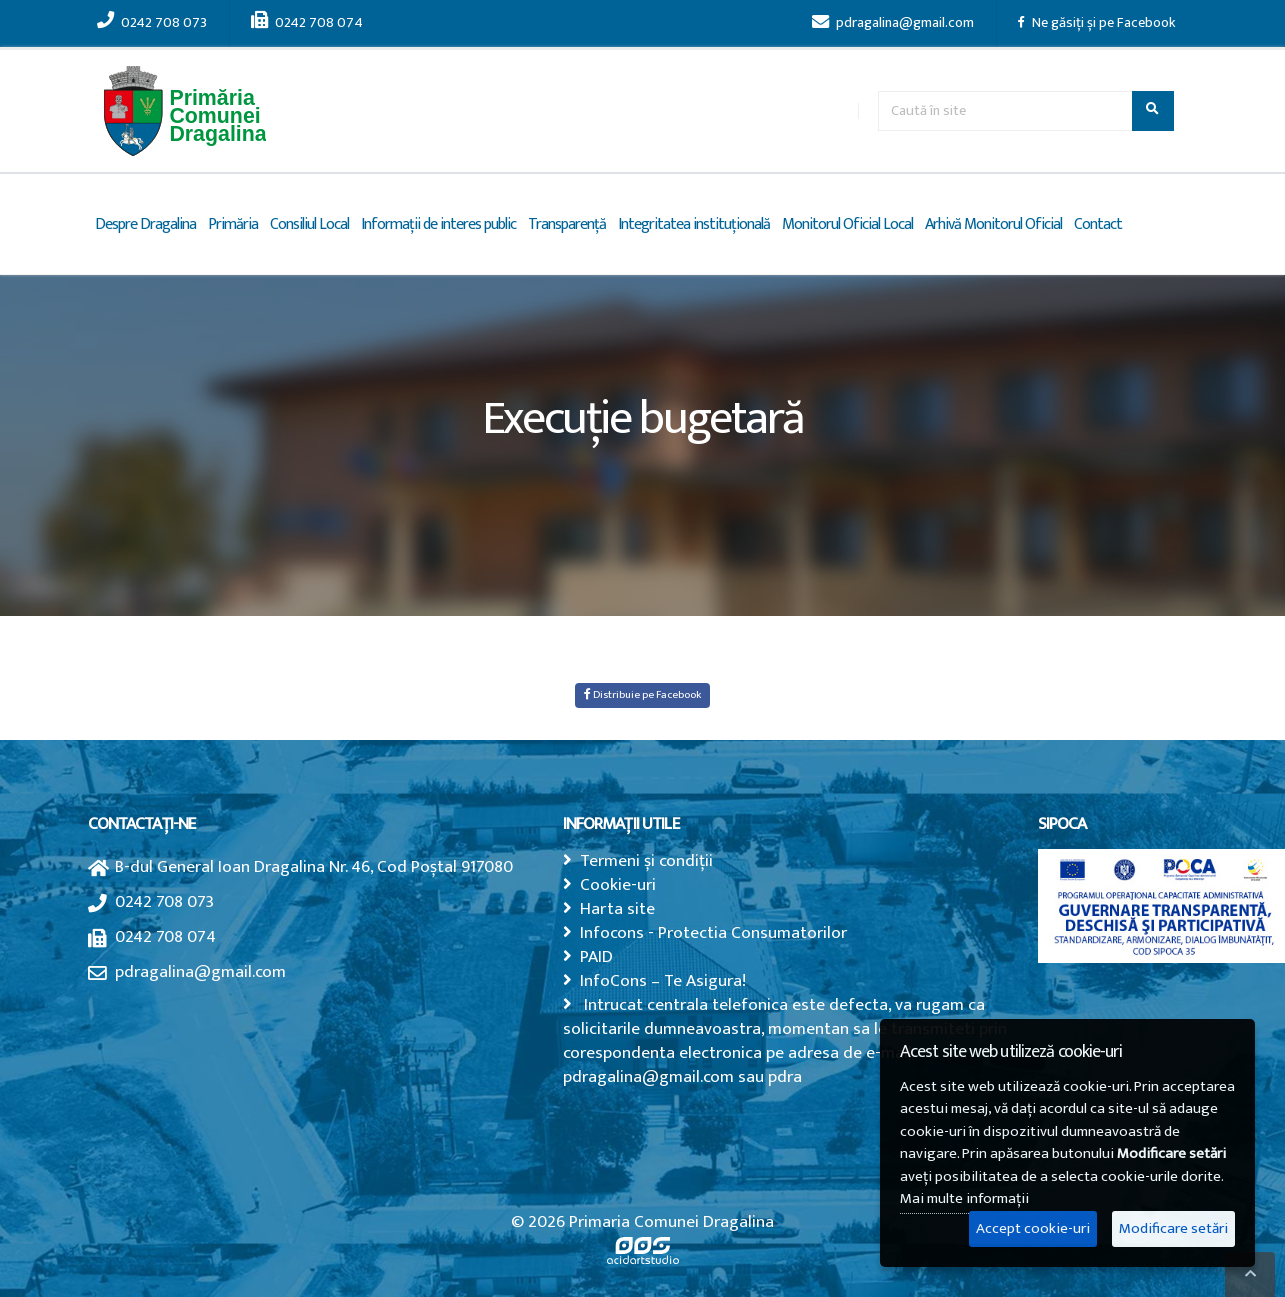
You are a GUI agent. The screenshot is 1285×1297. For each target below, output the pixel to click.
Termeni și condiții (646, 860)
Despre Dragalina (145, 224)
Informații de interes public (438, 224)
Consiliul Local (309, 224)
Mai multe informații (964, 1198)
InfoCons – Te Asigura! (663, 980)
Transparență (567, 224)
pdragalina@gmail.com (893, 23)
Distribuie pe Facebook (642, 694)
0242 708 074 (307, 23)
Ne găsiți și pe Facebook (1097, 23)
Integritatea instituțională (694, 224)
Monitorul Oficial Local (847, 224)
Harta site (617, 908)
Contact (1098, 224)
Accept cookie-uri (1033, 1228)
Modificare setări (1173, 1228)
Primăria (233, 224)
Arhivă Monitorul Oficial (993, 224)
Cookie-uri (618, 884)
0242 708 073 (152, 23)
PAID (596, 956)
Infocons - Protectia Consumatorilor (713, 932)
